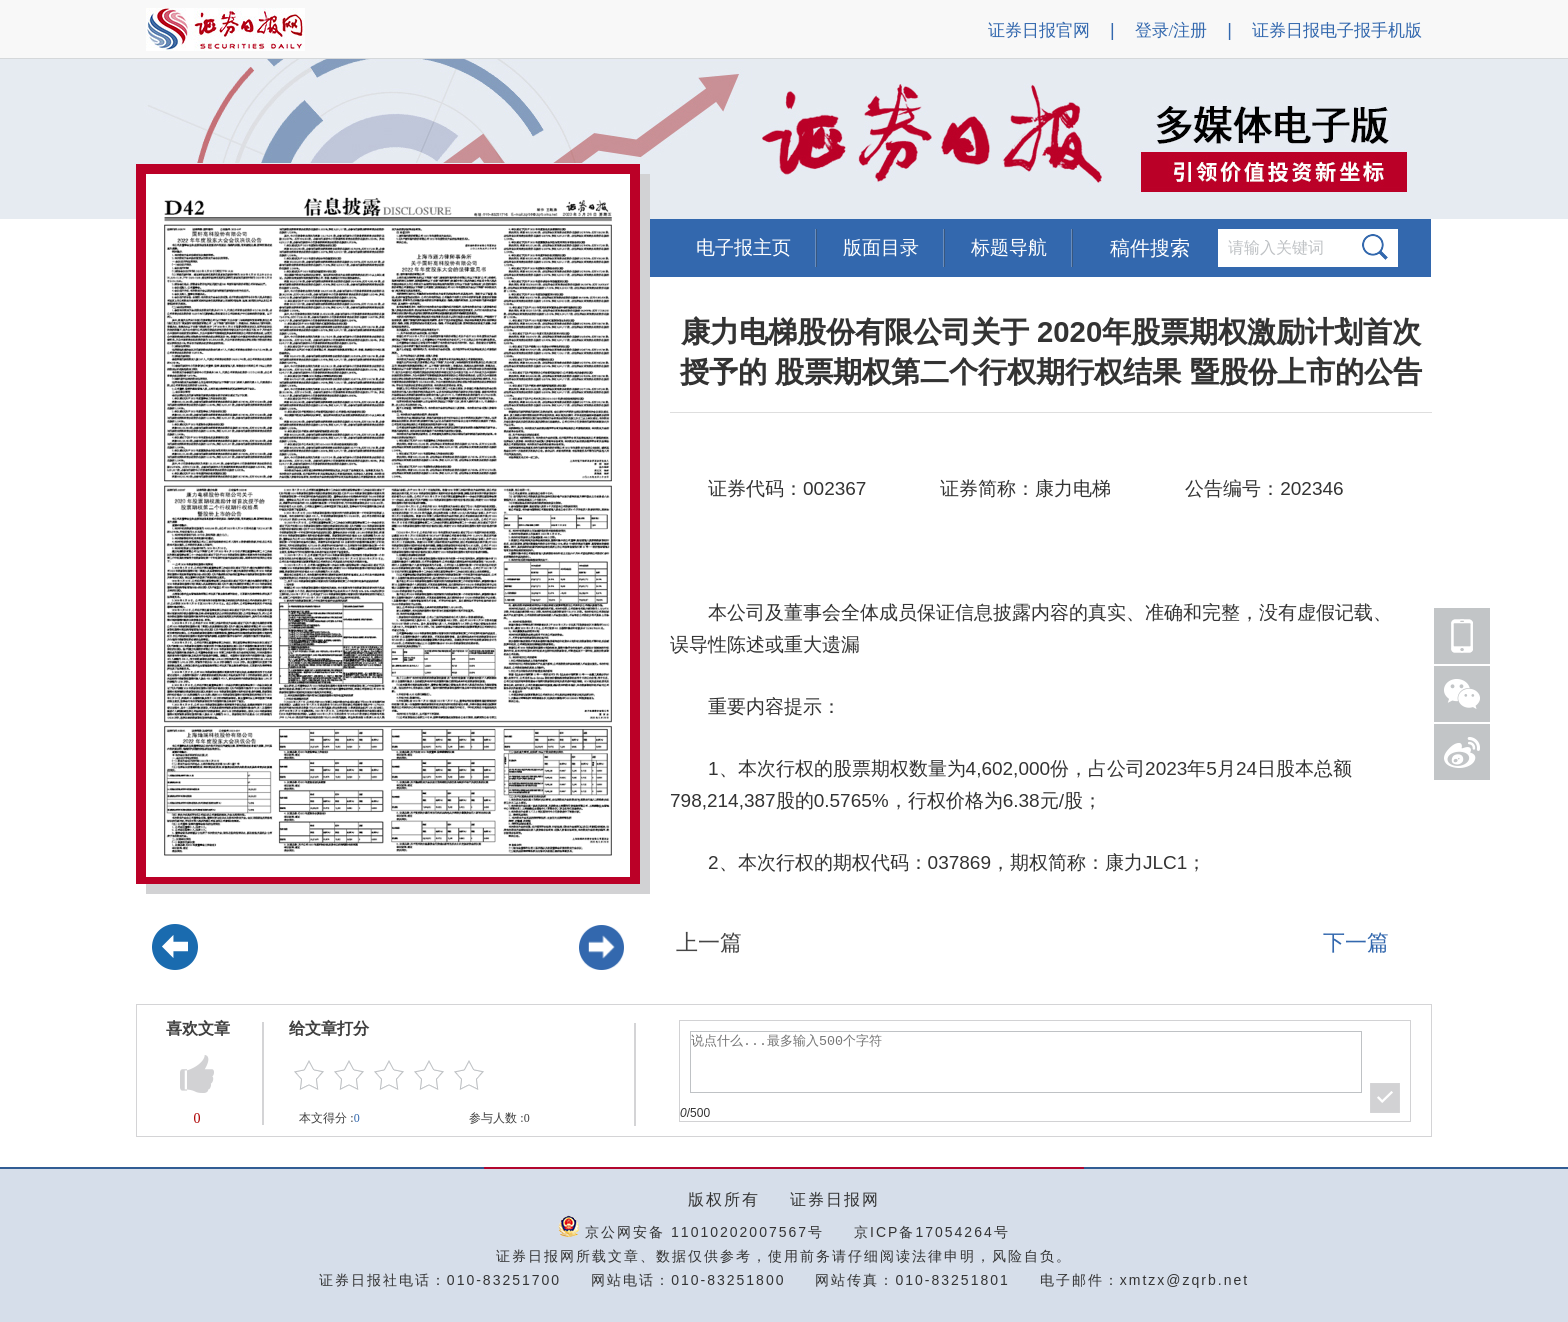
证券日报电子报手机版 (1337, 30)
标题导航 (1009, 247)
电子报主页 (743, 247)
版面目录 (881, 247)
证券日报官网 (1039, 30)
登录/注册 (1171, 30)
